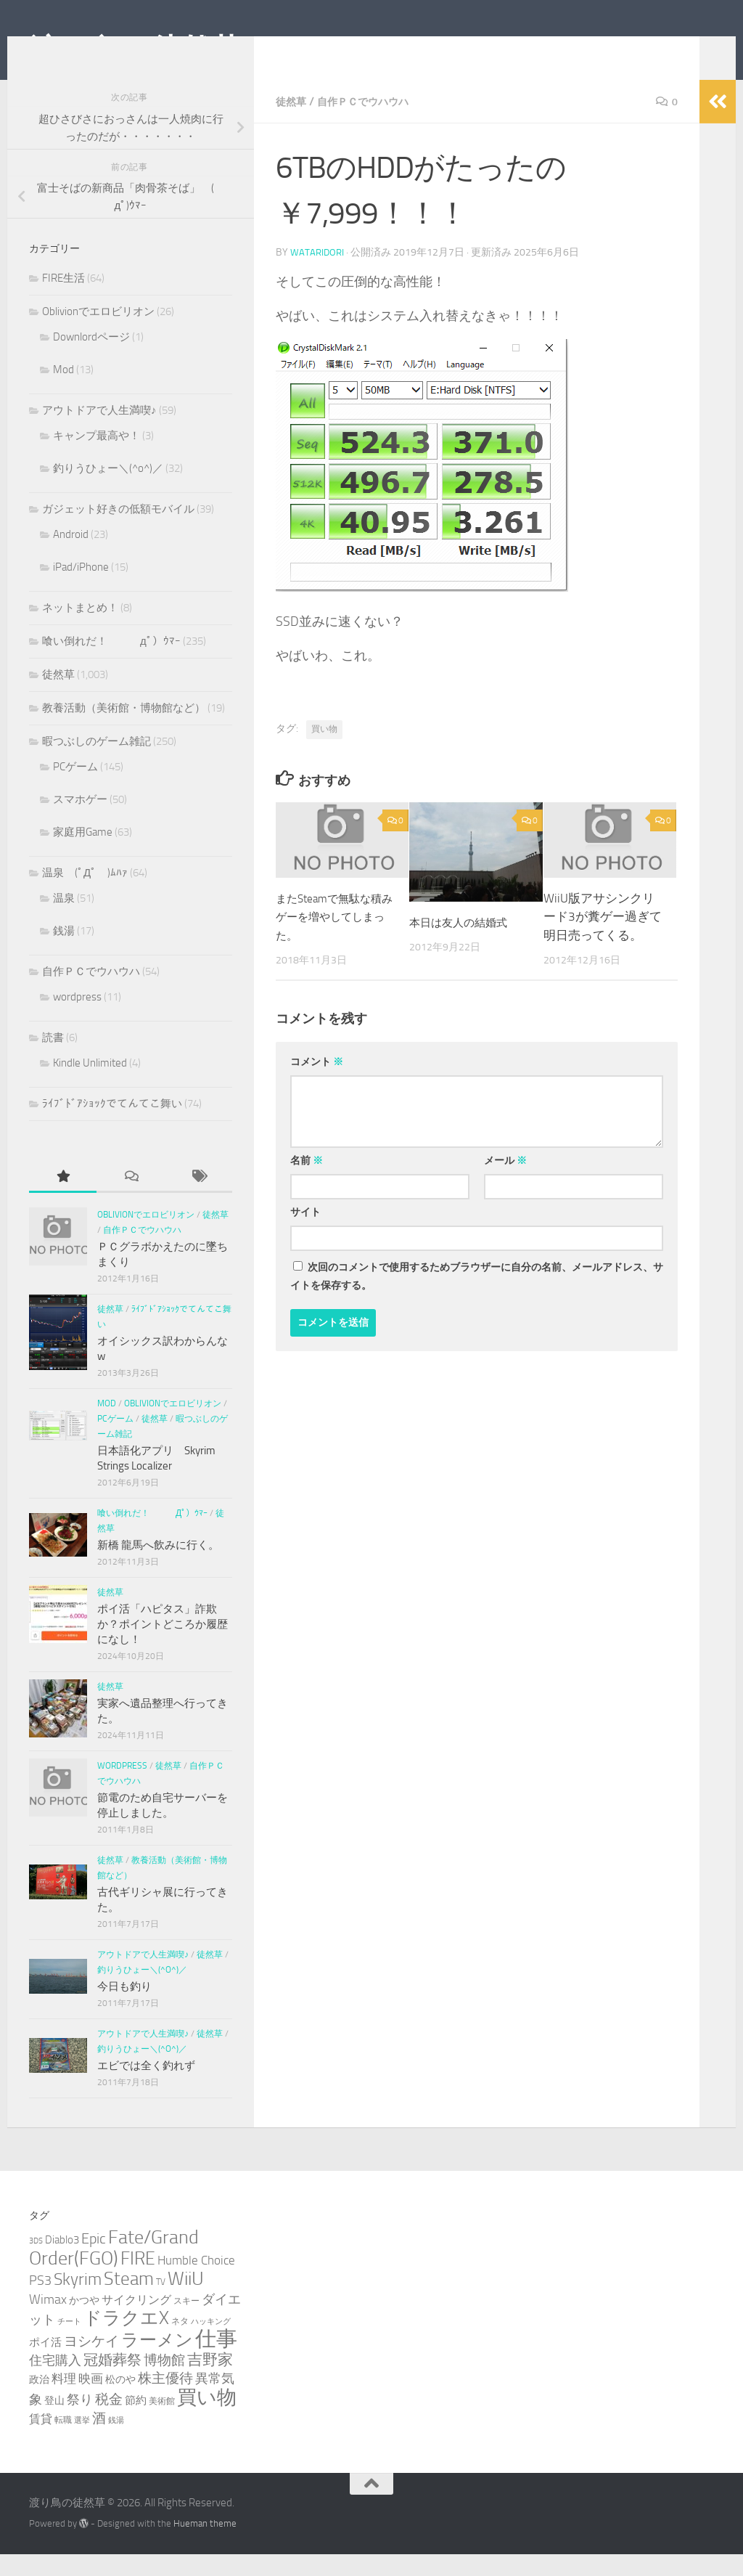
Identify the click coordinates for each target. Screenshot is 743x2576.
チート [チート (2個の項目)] (69, 2343)
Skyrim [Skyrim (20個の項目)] (78, 2301)
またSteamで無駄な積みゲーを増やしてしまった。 (331, 938)
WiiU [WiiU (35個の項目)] (186, 2300)
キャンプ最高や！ (96, 457)
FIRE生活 (63, 299)
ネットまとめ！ (80, 629)
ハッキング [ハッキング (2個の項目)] (211, 2343)
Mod (63, 391)
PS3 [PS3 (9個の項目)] (40, 2302)
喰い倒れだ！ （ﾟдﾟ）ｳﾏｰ (111, 662)
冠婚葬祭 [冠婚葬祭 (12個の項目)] (112, 2381)
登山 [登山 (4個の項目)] (54, 2422)
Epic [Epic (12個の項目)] (93, 2260)
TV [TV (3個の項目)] (160, 2303)
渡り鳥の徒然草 (135, 50)
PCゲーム (75, 788)
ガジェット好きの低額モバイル (118, 530)
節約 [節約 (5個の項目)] (136, 2422)
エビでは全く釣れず (146, 2087)
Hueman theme (205, 2545)
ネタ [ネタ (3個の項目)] (180, 2342)
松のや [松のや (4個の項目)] (120, 2401)
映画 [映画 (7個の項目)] (90, 2400)
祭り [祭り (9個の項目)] (80, 2421)
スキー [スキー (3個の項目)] (186, 2322)
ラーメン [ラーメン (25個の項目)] (157, 2361)
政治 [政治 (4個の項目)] (39, 2401)
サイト (305, 1234)
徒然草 (293, 123)
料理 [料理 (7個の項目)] (64, 2400)
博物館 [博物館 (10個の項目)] (164, 2382)
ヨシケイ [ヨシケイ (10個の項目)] (91, 2363)
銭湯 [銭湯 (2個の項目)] (116, 2442)
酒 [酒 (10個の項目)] (99, 2440)
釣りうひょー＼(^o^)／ (108, 490)
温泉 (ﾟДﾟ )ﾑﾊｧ (85, 894)
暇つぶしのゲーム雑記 (96, 763)
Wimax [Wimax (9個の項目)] (48, 2321)
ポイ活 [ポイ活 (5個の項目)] (45, 2364)
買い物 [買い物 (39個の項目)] (207, 2419)
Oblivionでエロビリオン (98, 333)
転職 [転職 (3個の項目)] (63, 2441)
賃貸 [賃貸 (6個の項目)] (40, 2440)
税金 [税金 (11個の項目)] (109, 2421)
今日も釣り (124, 2008)
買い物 (324, 751)
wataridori (318, 274)
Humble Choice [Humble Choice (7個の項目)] (196, 2282)
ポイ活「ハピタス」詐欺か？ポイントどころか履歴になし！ (162, 1646)
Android (71, 556)
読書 (53, 1059)
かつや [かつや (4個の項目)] (84, 2322)
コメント (316, 1083)
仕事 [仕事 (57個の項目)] (216, 2360)
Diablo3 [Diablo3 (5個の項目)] (62, 2261)
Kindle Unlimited (90, 1084)
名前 (306, 1182)
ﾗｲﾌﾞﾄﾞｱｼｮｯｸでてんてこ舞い (112, 1125)
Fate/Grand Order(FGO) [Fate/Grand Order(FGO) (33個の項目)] (114, 2269)
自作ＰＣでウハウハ (373, 123)
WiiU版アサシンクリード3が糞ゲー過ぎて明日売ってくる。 (602, 938)
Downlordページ (91, 358)
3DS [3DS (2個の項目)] (36, 2262)
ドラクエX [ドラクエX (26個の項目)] (126, 2339)
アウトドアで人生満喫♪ (99, 432)
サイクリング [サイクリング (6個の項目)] (136, 2321)
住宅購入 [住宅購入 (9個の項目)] (55, 2382)
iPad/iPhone (81, 588)
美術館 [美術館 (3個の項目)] (162, 2422)
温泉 (64, 919)
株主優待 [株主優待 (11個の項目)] (165, 2400)
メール (505, 1182)
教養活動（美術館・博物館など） (123, 729)
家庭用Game (82, 853)
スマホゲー (80, 821)
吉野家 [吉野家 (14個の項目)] (210, 2381)
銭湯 (64, 952)
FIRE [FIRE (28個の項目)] (137, 2280)
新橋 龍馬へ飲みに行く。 (158, 1566)
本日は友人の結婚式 (464, 944)
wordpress (77, 1018)
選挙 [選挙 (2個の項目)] (82, 2442)
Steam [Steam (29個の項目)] (129, 2300)
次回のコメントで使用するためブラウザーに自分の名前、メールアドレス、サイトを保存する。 (476, 1298)
